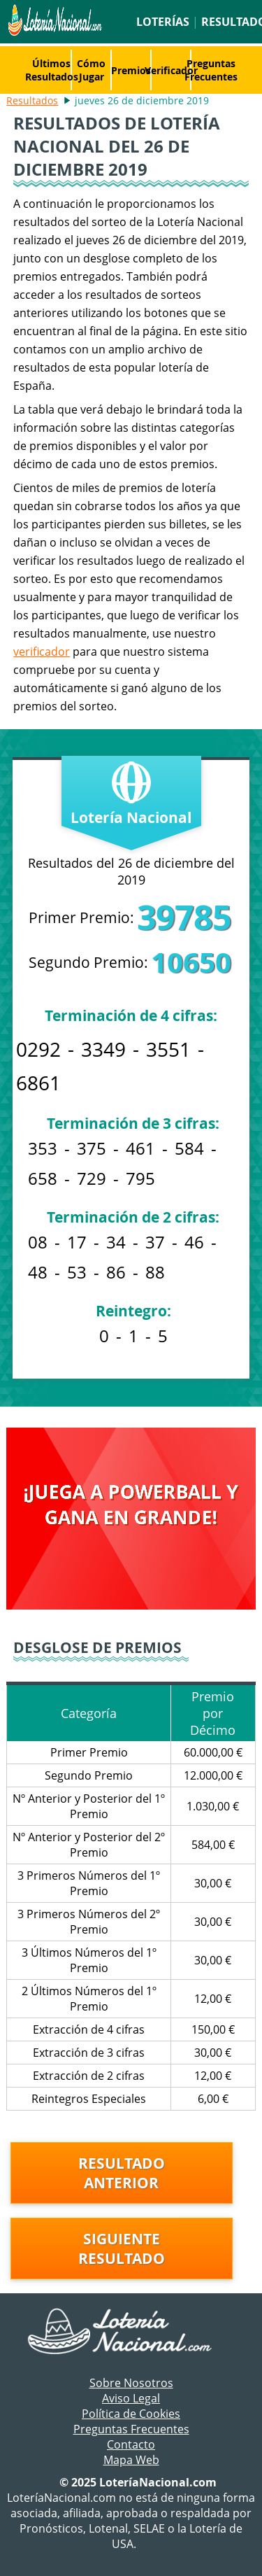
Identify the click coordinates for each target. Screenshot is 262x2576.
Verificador (171, 70)
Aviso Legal (131, 2398)
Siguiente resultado (121, 2248)
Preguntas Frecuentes (211, 70)
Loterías (162, 21)
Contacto (131, 2444)
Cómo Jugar (91, 70)
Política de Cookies (131, 2413)
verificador (41, 651)
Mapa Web (131, 2460)
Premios (131, 70)
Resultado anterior (121, 2173)
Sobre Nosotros (131, 2383)
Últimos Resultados (51, 70)
